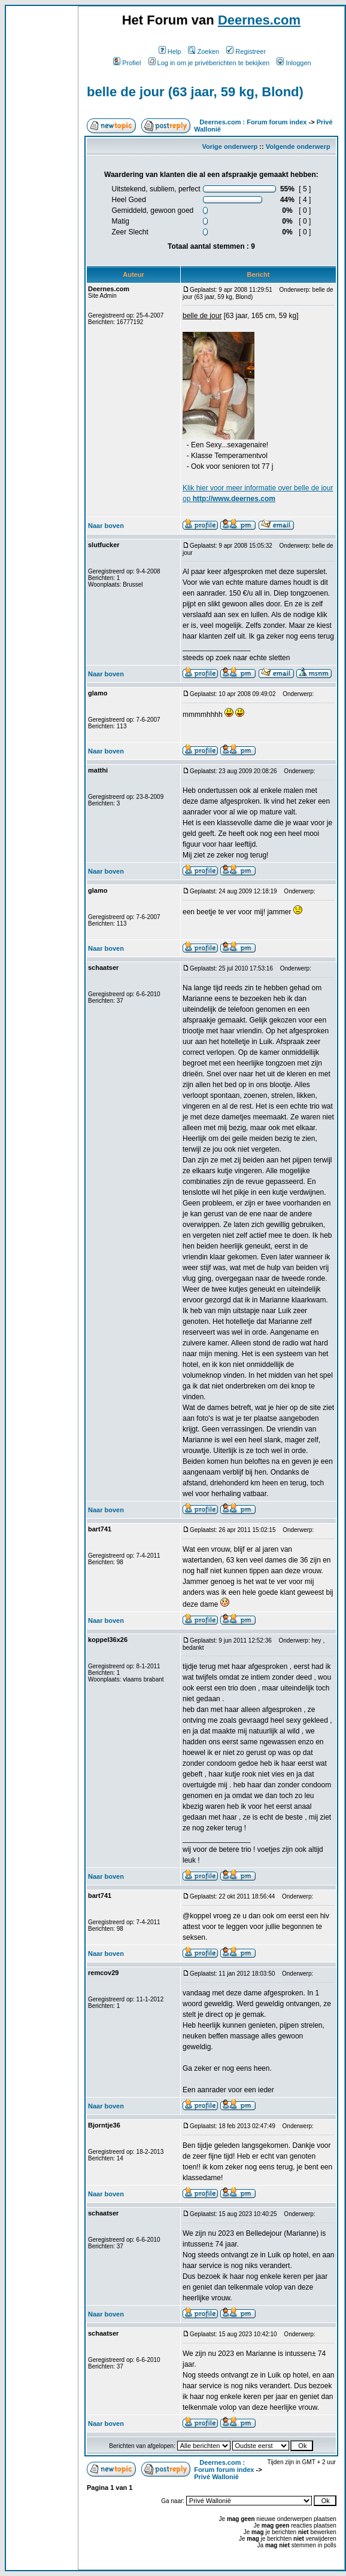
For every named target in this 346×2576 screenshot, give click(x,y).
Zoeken (203, 51)
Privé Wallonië (216, 2476)
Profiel (127, 62)
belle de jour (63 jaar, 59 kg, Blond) (195, 91)
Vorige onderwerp (230, 146)
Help (170, 51)
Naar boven (106, 525)
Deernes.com (259, 20)
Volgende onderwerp (298, 146)
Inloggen (294, 62)
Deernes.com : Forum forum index (252, 122)
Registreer (246, 51)
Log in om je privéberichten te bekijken (209, 62)
